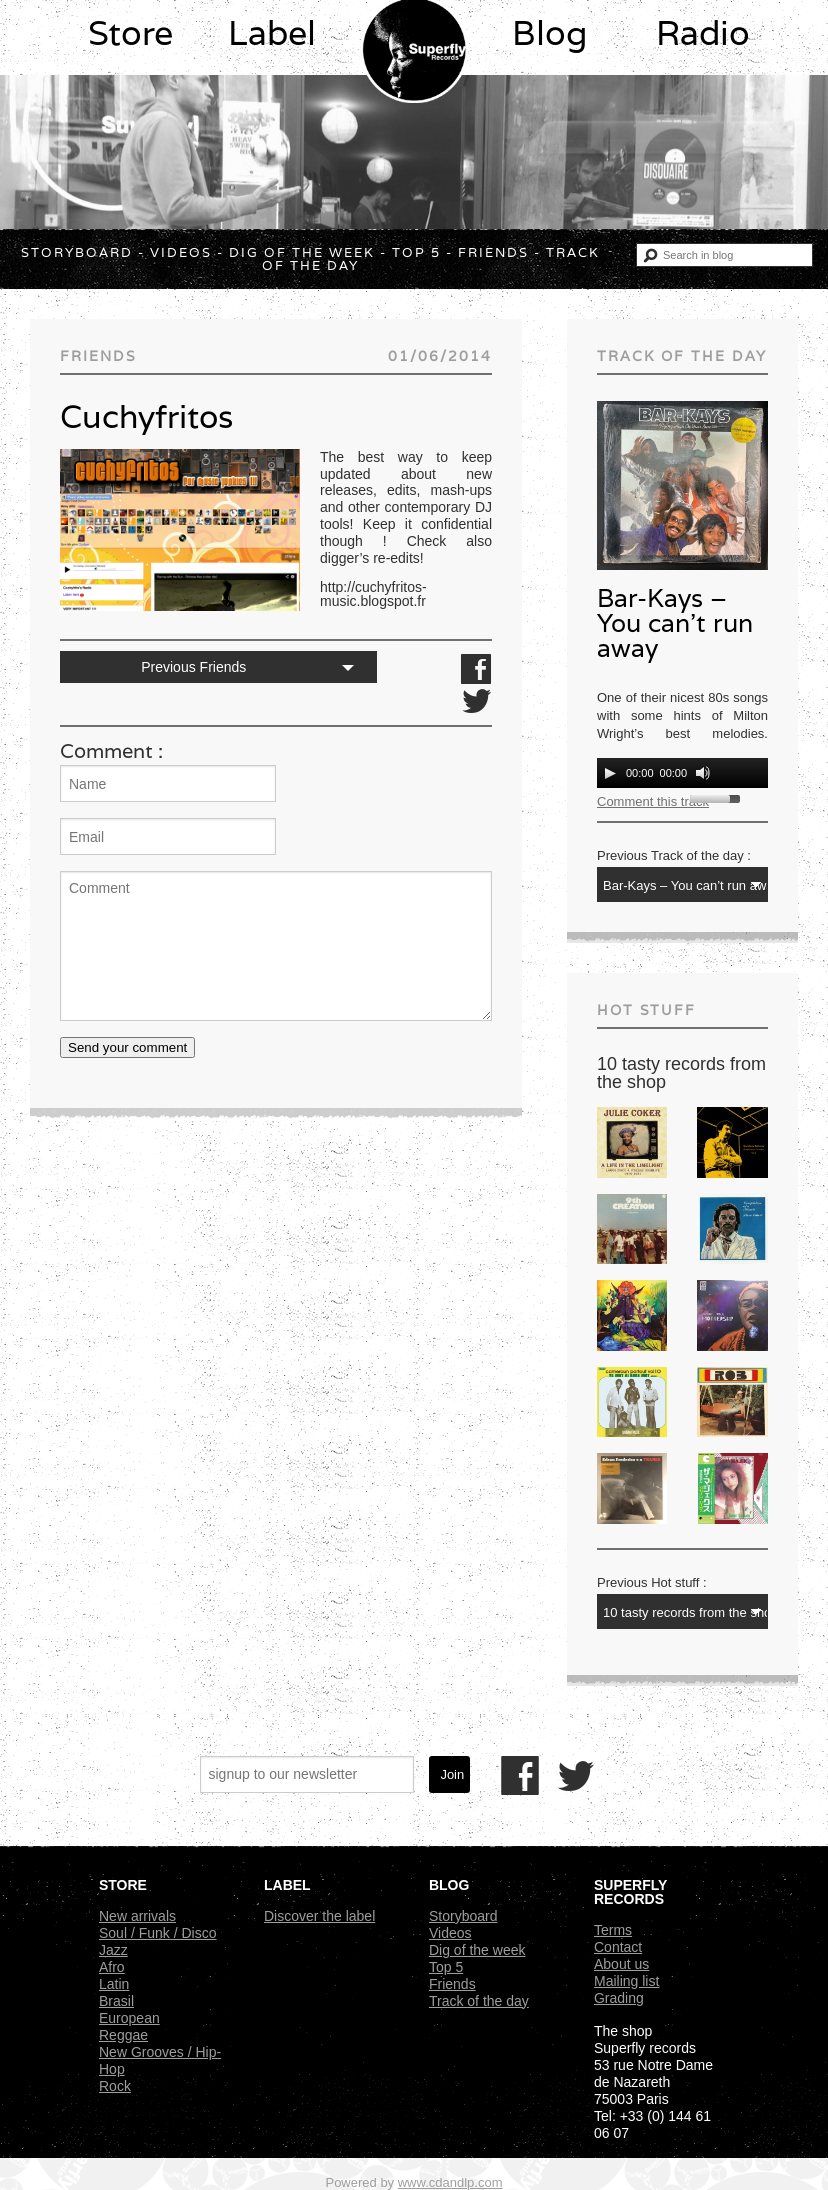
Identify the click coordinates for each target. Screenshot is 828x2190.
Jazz (113, 1950)
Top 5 (416, 252)
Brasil (116, 2001)
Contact (618, 1947)
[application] (682, 773)
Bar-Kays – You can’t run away (675, 623)
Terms (613, 1930)
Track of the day (479, 2001)
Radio (703, 32)
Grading (619, 1998)
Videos (181, 252)
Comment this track (653, 801)
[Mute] (703, 773)
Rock (115, 2086)
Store (130, 32)
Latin (114, 1984)
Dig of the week (302, 252)
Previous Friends (193, 667)
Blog (549, 32)
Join (452, 1774)
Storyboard (77, 252)
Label (272, 32)
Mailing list (626, 1981)
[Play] (610, 773)
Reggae (123, 2035)
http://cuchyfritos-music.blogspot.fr (373, 594)
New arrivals (137, 1916)
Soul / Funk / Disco (158, 1933)
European (129, 2018)
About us (621, 1964)
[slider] (718, 797)
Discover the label (319, 1916)
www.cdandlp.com (450, 2182)
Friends (493, 252)
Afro (112, 1967)
